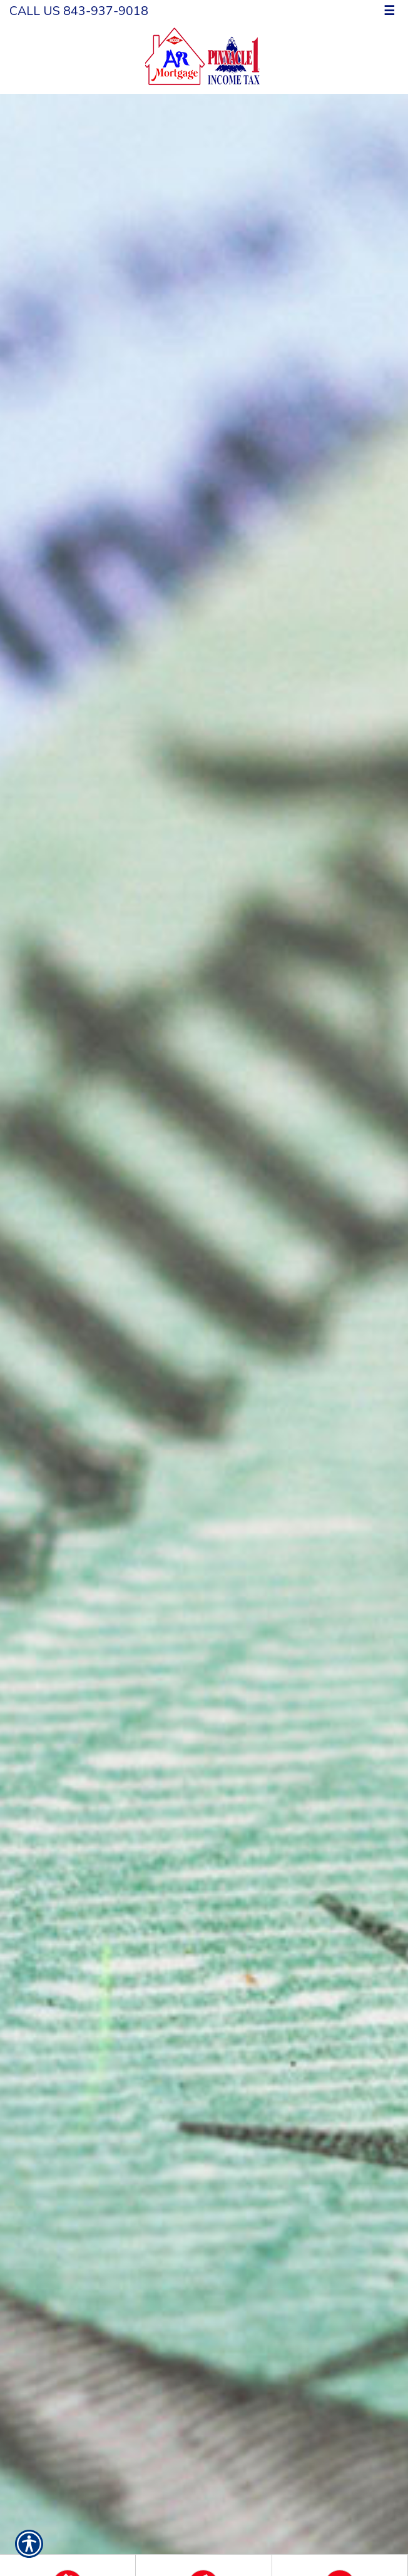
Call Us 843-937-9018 (78, 11)
